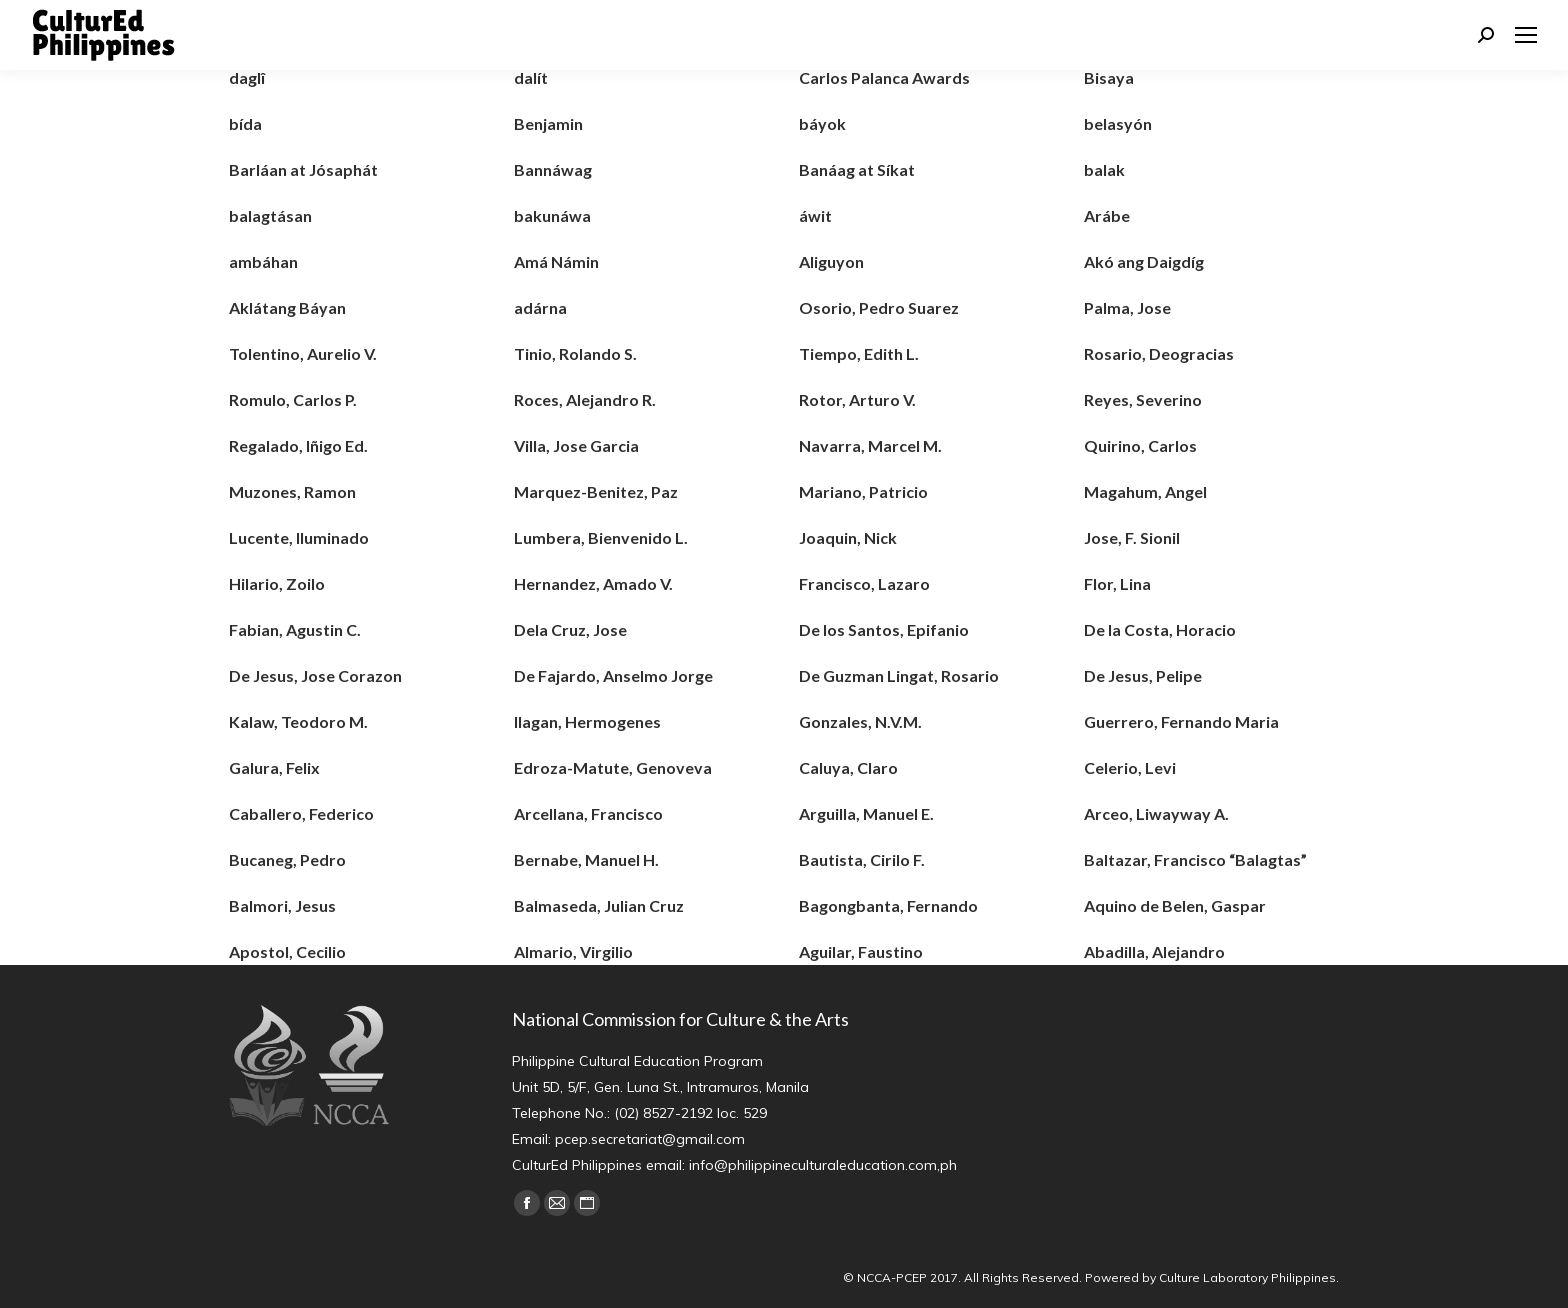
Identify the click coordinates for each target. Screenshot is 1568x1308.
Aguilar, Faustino (861, 951)
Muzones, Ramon (292, 491)
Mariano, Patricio (863, 491)
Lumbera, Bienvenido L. (601, 537)
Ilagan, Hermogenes (587, 721)
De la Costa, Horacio (1160, 629)
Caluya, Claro (848, 767)
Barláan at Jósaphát (303, 169)
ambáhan (263, 261)
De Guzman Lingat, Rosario (899, 675)
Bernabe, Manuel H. (586, 859)
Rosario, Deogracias (1159, 353)
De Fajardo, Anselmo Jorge (613, 675)
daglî (247, 77)
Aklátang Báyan (287, 307)
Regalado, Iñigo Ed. (298, 445)
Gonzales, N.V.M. (860, 721)
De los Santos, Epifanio (884, 629)
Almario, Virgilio (573, 951)
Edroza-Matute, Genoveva (613, 767)
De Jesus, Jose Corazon (315, 675)
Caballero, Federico (301, 813)
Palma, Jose (1127, 307)
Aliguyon (831, 261)
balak (1104, 169)
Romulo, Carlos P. (293, 399)
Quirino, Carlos (1140, 445)
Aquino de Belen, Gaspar (1175, 905)
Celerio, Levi (1130, 767)
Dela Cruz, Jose (570, 629)
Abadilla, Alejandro (1154, 951)
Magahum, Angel (1145, 491)
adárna (540, 307)
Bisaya (1109, 77)
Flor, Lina (1117, 583)
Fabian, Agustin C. (295, 629)
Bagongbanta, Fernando (888, 905)
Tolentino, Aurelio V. (303, 353)
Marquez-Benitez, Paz (596, 491)
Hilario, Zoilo (277, 583)
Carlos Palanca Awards (884, 77)
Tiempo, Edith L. (859, 353)
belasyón (1118, 123)
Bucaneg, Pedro (287, 859)
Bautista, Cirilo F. (862, 859)
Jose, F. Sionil (1132, 537)
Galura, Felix (274, 767)
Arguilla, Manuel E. (866, 813)
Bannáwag (553, 169)
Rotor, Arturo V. (857, 399)
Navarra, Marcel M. (870, 445)
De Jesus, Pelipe (1143, 675)
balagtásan (270, 215)
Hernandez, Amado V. (593, 583)
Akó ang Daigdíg (1144, 261)
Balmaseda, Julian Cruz (599, 905)
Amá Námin (556, 261)
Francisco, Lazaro (864, 583)
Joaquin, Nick (848, 537)
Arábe (1107, 215)
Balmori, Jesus (282, 905)
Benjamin (548, 123)
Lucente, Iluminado (299, 537)
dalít (531, 77)
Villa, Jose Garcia (576, 445)
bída (245, 123)
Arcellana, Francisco (588, 813)
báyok (822, 123)
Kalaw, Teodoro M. (298, 721)
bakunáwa (552, 215)
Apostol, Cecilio (287, 951)
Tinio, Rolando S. (575, 353)
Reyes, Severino (1143, 399)
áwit (815, 215)
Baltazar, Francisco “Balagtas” (1195, 859)
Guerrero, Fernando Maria (1181, 721)
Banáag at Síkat (857, 169)
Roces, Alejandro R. (585, 399)
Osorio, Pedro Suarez (879, 307)
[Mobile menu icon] (1526, 35)
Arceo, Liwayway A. (1156, 813)
